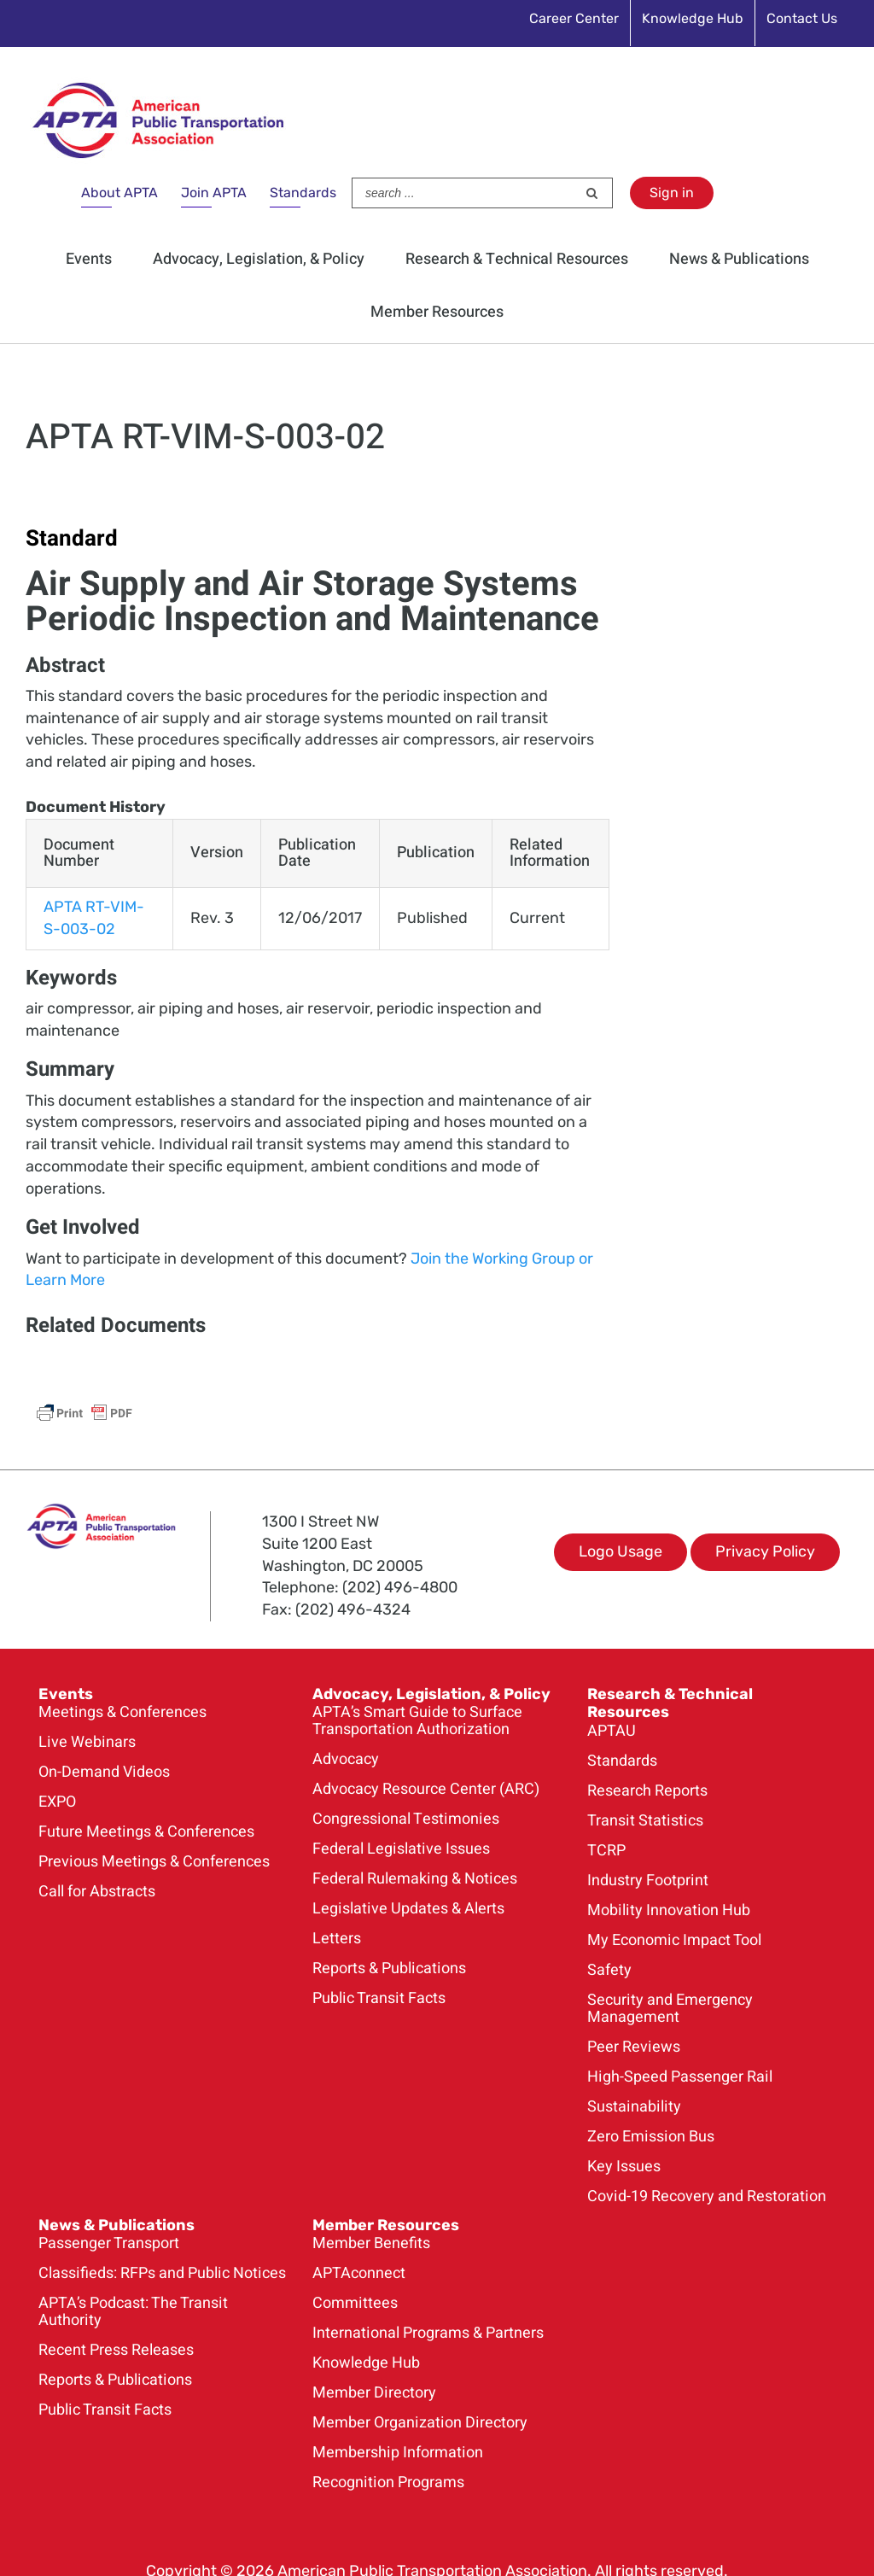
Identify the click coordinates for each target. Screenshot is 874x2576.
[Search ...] (464, 193)
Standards (303, 192)
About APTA (119, 192)
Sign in (672, 192)
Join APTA (214, 192)
